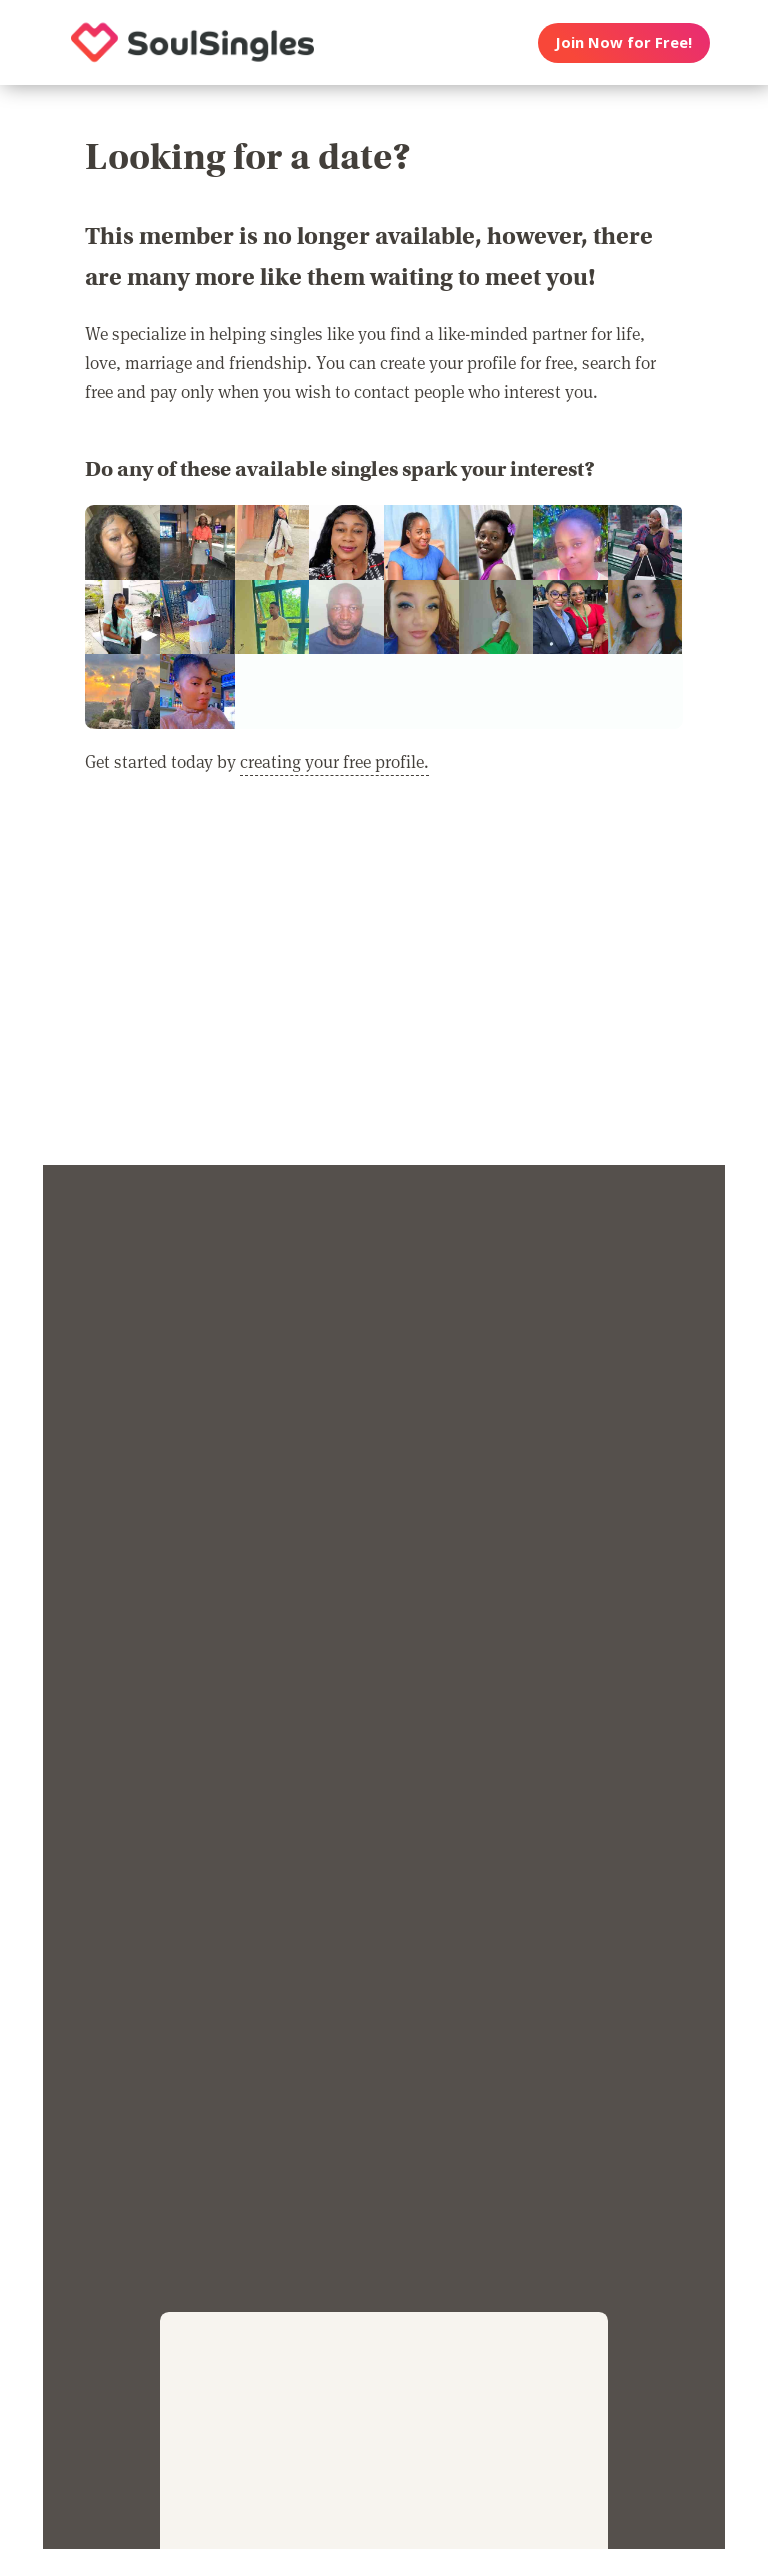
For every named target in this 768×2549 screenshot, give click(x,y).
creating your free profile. (334, 761)
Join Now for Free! (623, 42)
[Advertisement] (384, 983)
